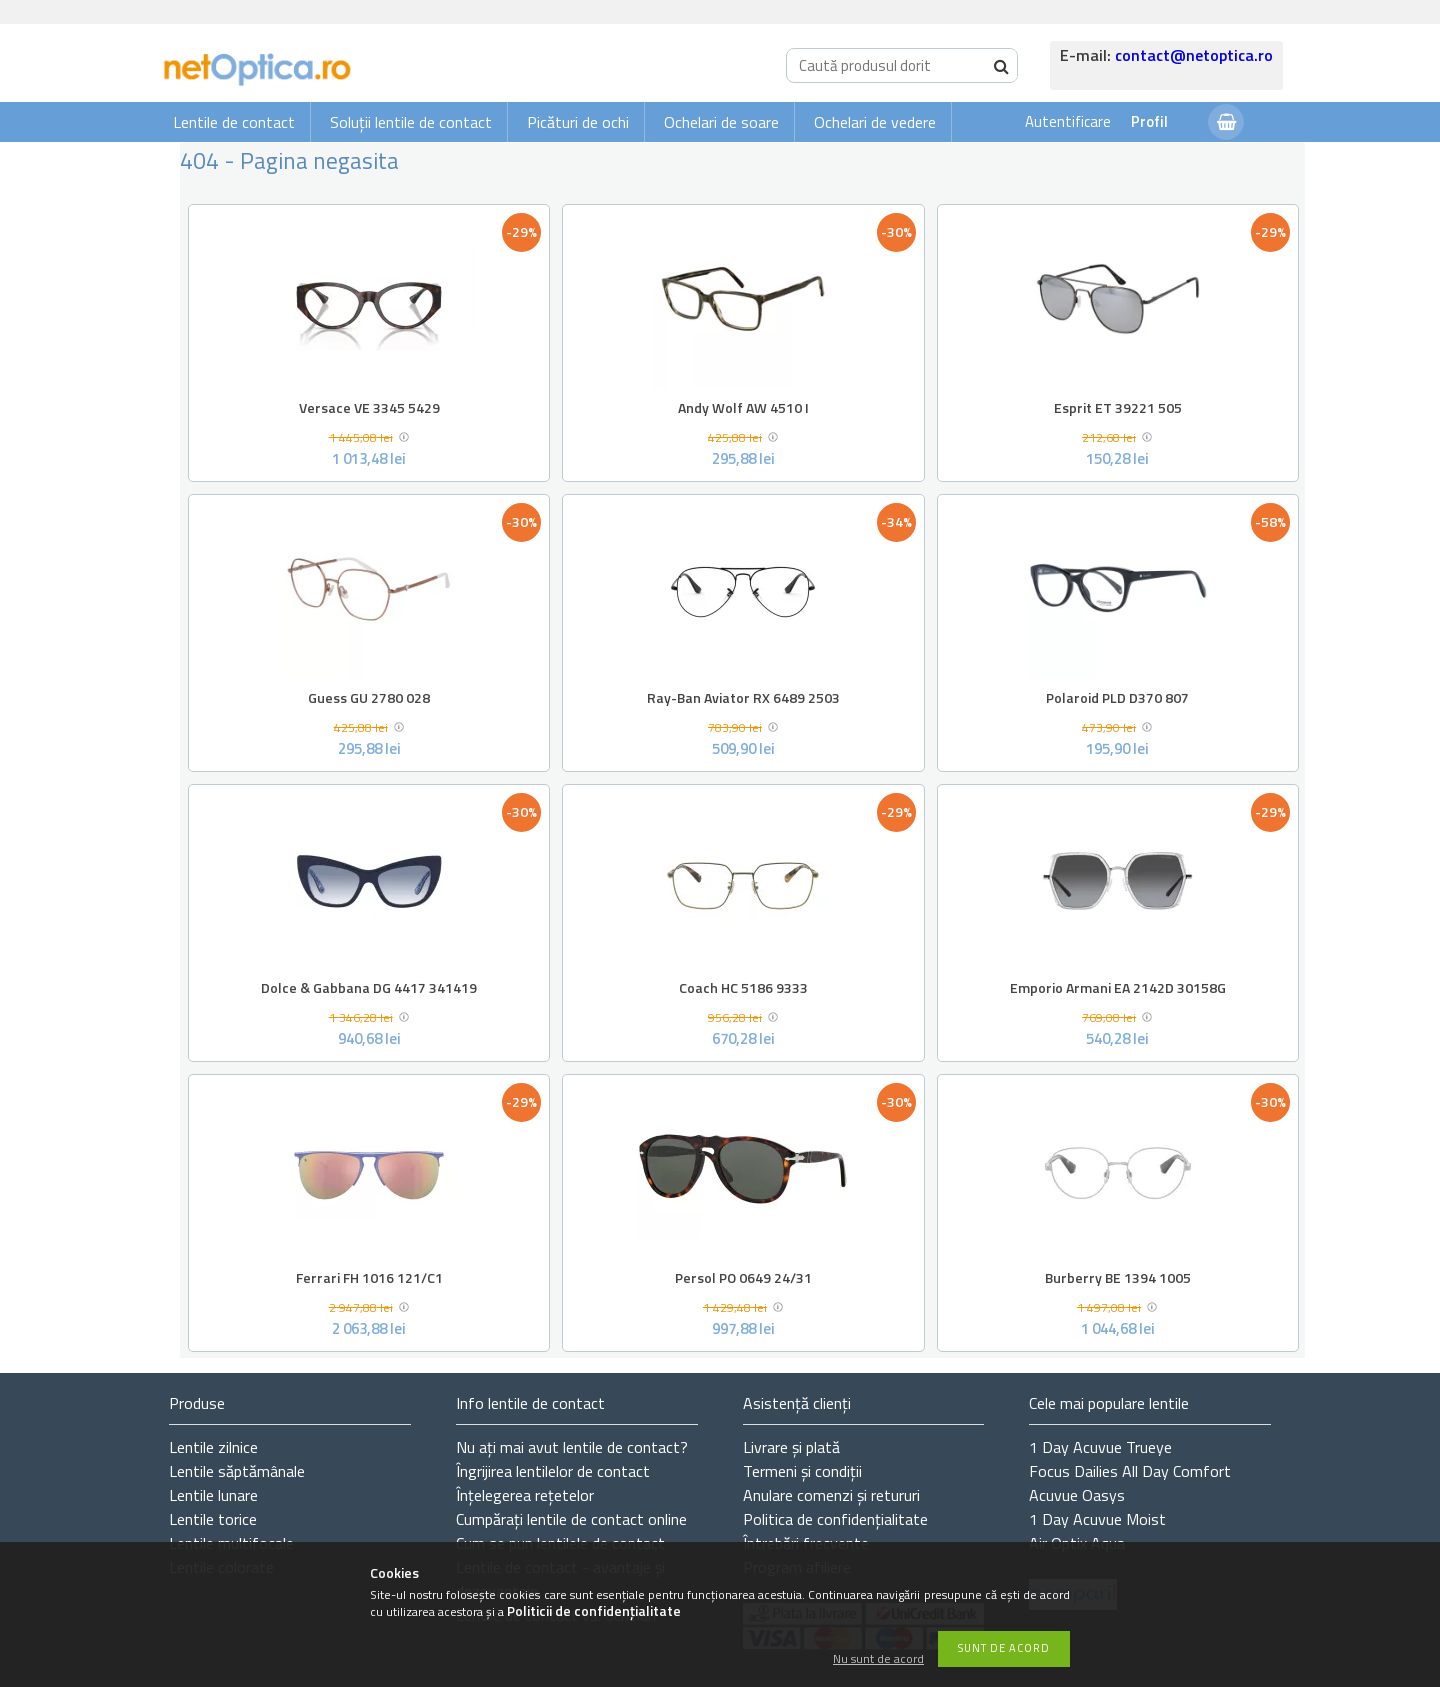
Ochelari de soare (721, 122)
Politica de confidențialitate (835, 1519)
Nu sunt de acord (878, 1659)
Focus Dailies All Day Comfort (1130, 1471)
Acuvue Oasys (1077, 1495)
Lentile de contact (234, 122)
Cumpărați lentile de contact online (571, 1519)
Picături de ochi (578, 122)
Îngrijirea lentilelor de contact (553, 1471)
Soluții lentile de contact (411, 122)
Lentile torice (213, 1519)
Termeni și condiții (802, 1471)
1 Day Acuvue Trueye (1100, 1447)
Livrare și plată (791, 1447)
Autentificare (1068, 121)
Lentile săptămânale (237, 1471)
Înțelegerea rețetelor (525, 1495)
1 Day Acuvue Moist (1097, 1519)
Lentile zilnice (213, 1447)
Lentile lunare (213, 1495)
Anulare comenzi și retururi (831, 1495)
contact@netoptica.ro (1194, 55)
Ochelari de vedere (875, 122)
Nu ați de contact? (572, 1447)
